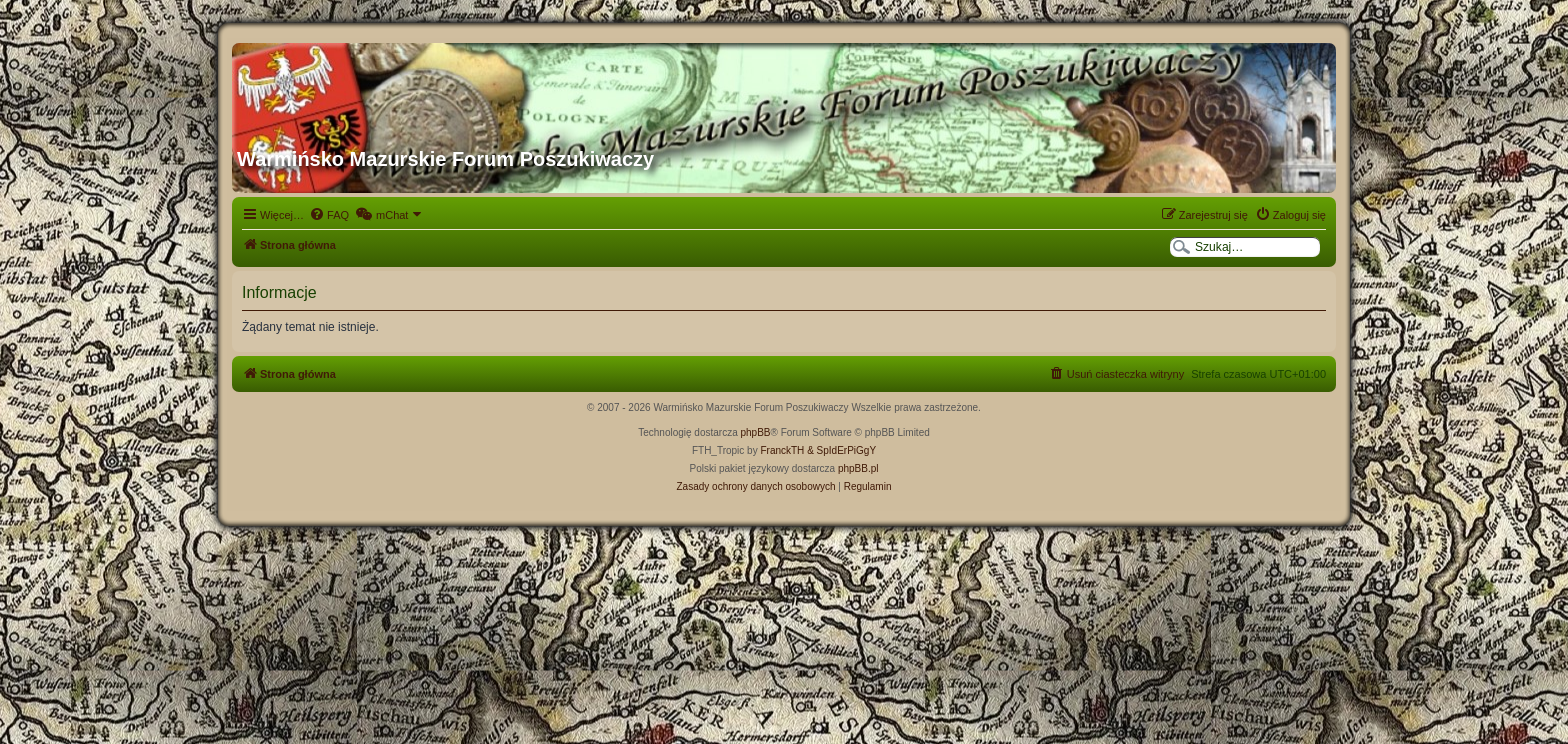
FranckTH (782, 450)
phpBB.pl (858, 468)
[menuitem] (329, 215)
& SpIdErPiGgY (841, 450)
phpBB (756, 432)
